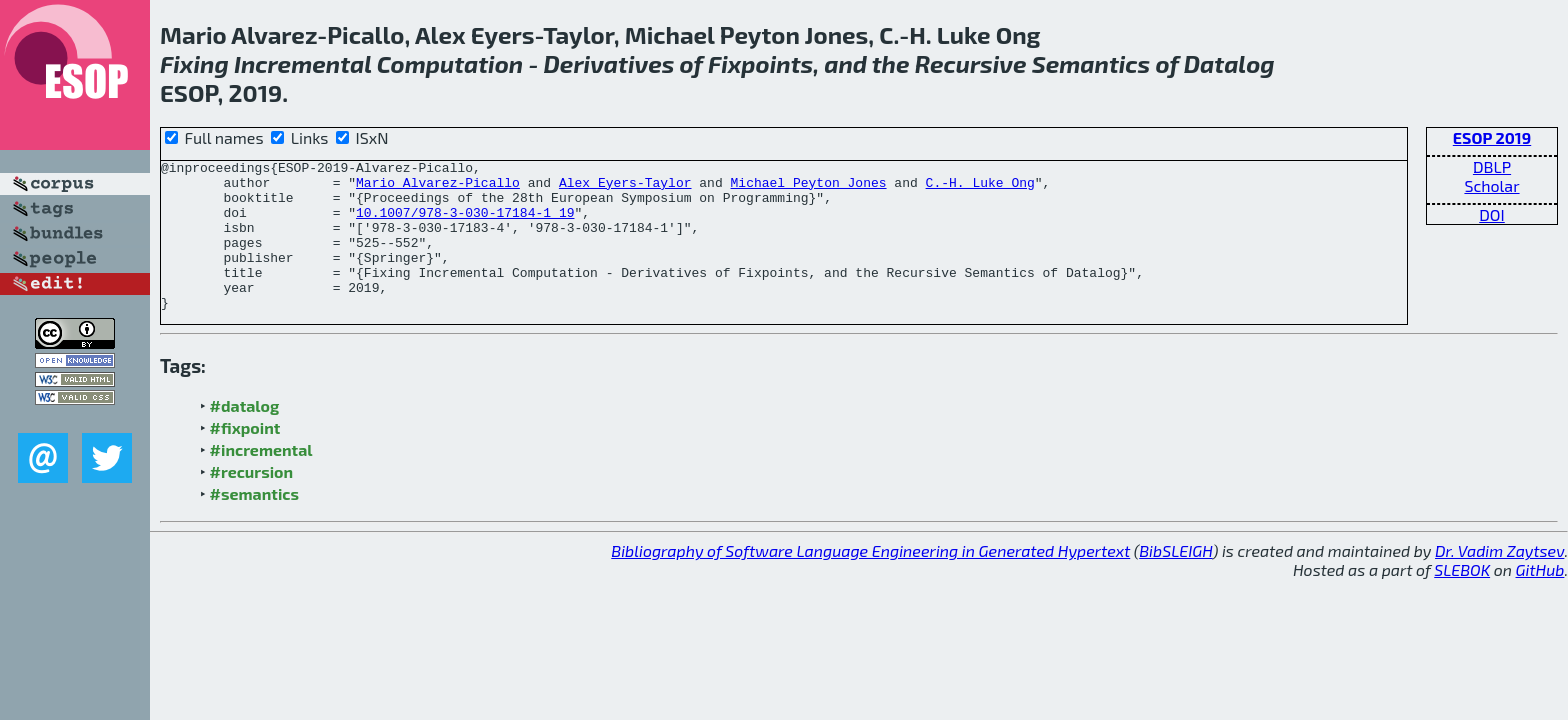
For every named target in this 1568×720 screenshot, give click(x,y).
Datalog (1229, 63)
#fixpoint (245, 457)
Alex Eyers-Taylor (625, 188)
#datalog (245, 435)
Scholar (1491, 185)
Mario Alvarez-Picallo (438, 188)
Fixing (194, 63)
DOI (1492, 214)
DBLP (1492, 166)
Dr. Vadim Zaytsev (1499, 580)
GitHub (1540, 599)
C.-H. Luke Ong (980, 188)
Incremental (303, 63)
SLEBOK (1462, 599)
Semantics (1091, 63)
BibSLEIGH (1175, 580)
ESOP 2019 (1492, 137)
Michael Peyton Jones (808, 188)
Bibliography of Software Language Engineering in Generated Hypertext (870, 580)
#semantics (254, 523)
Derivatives (609, 63)
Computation (450, 63)
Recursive (971, 63)
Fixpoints (760, 63)
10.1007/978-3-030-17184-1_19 (465, 224)
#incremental (261, 479)
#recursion (252, 501)
